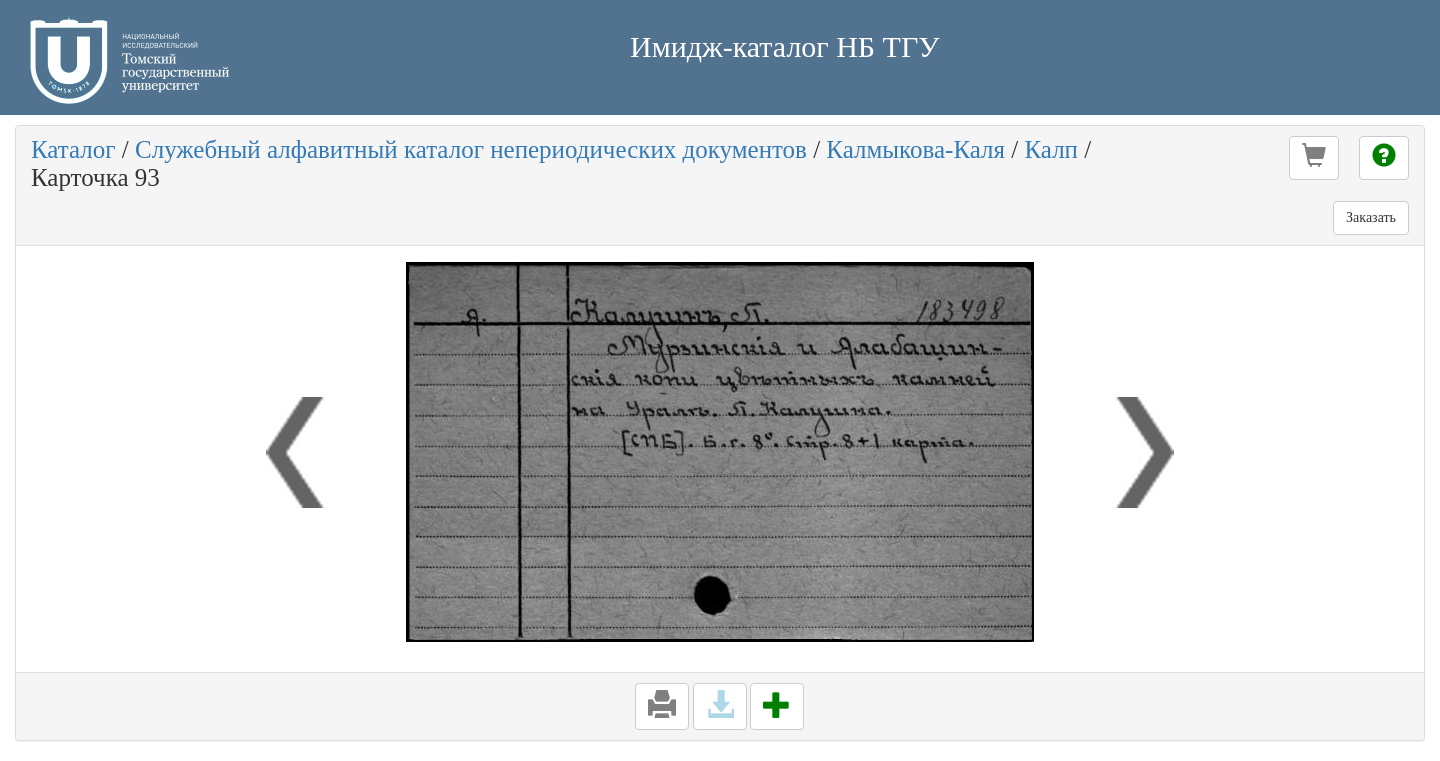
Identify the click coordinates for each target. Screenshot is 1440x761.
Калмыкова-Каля (915, 149)
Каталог (73, 149)
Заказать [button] (1371, 217)
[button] (1314, 158)
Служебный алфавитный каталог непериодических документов (471, 149)
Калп (1051, 149)
